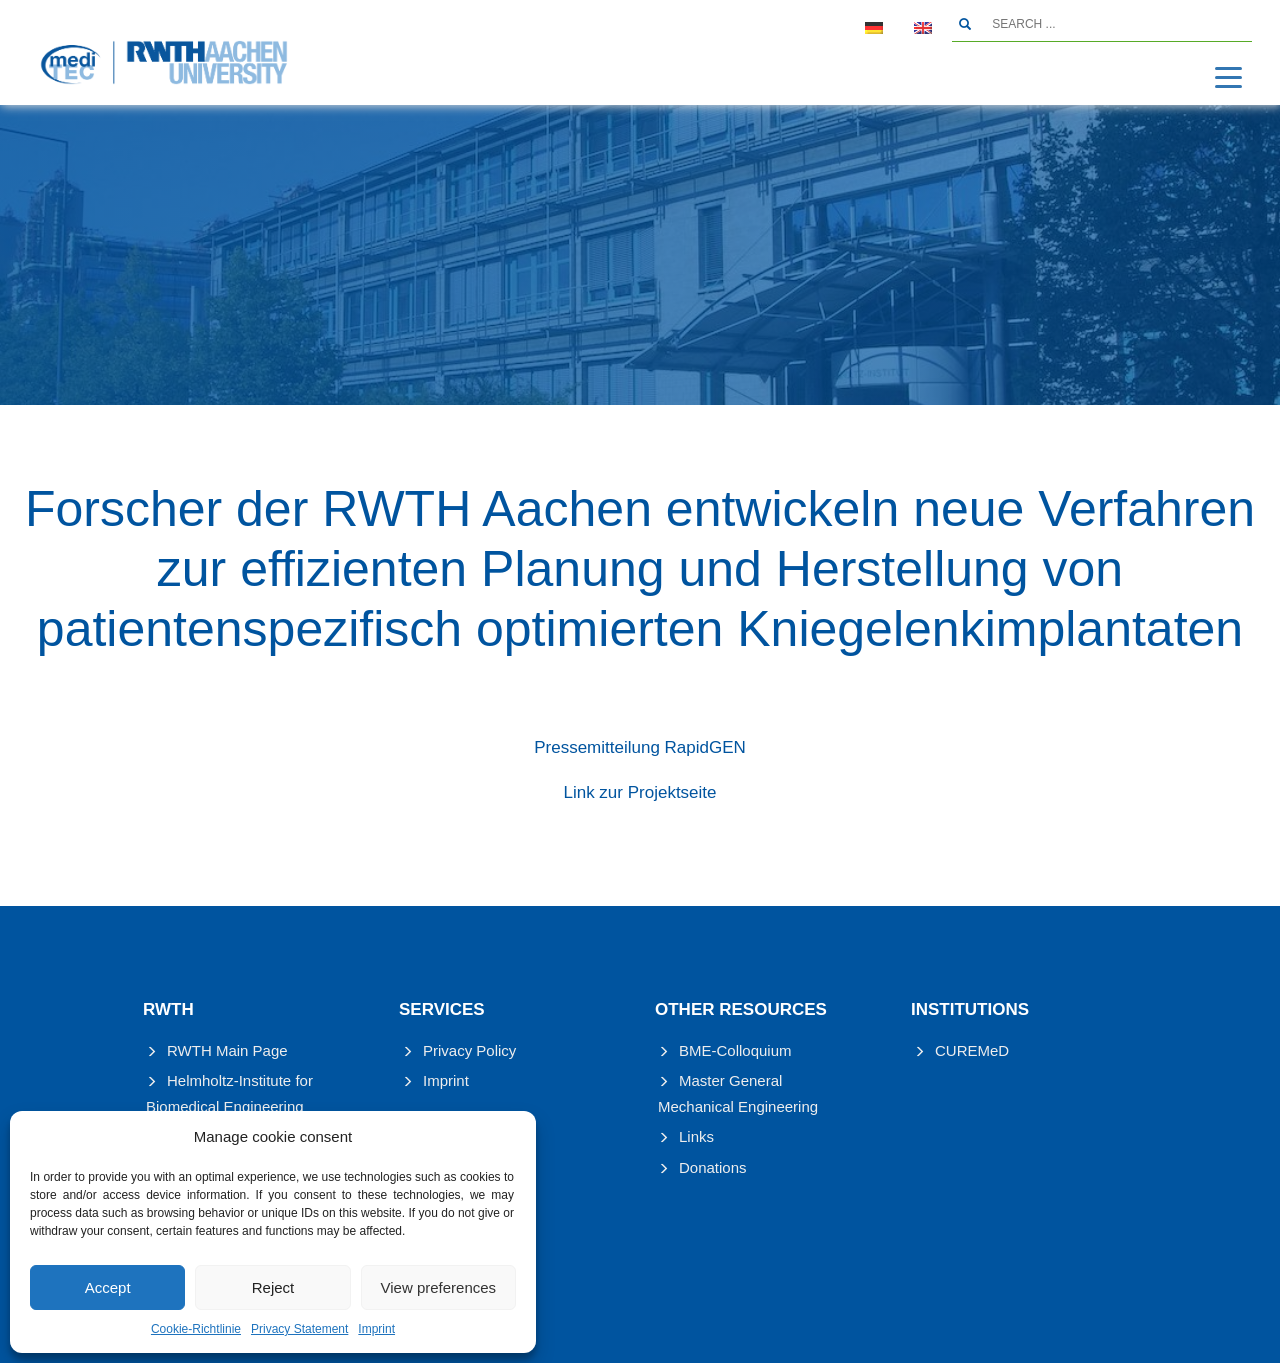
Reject (273, 1287)
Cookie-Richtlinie (196, 1329)
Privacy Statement (299, 1329)
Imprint (376, 1329)
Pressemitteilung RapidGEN (640, 747)
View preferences (439, 1287)
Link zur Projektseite (639, 792)
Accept (108, 1287)
